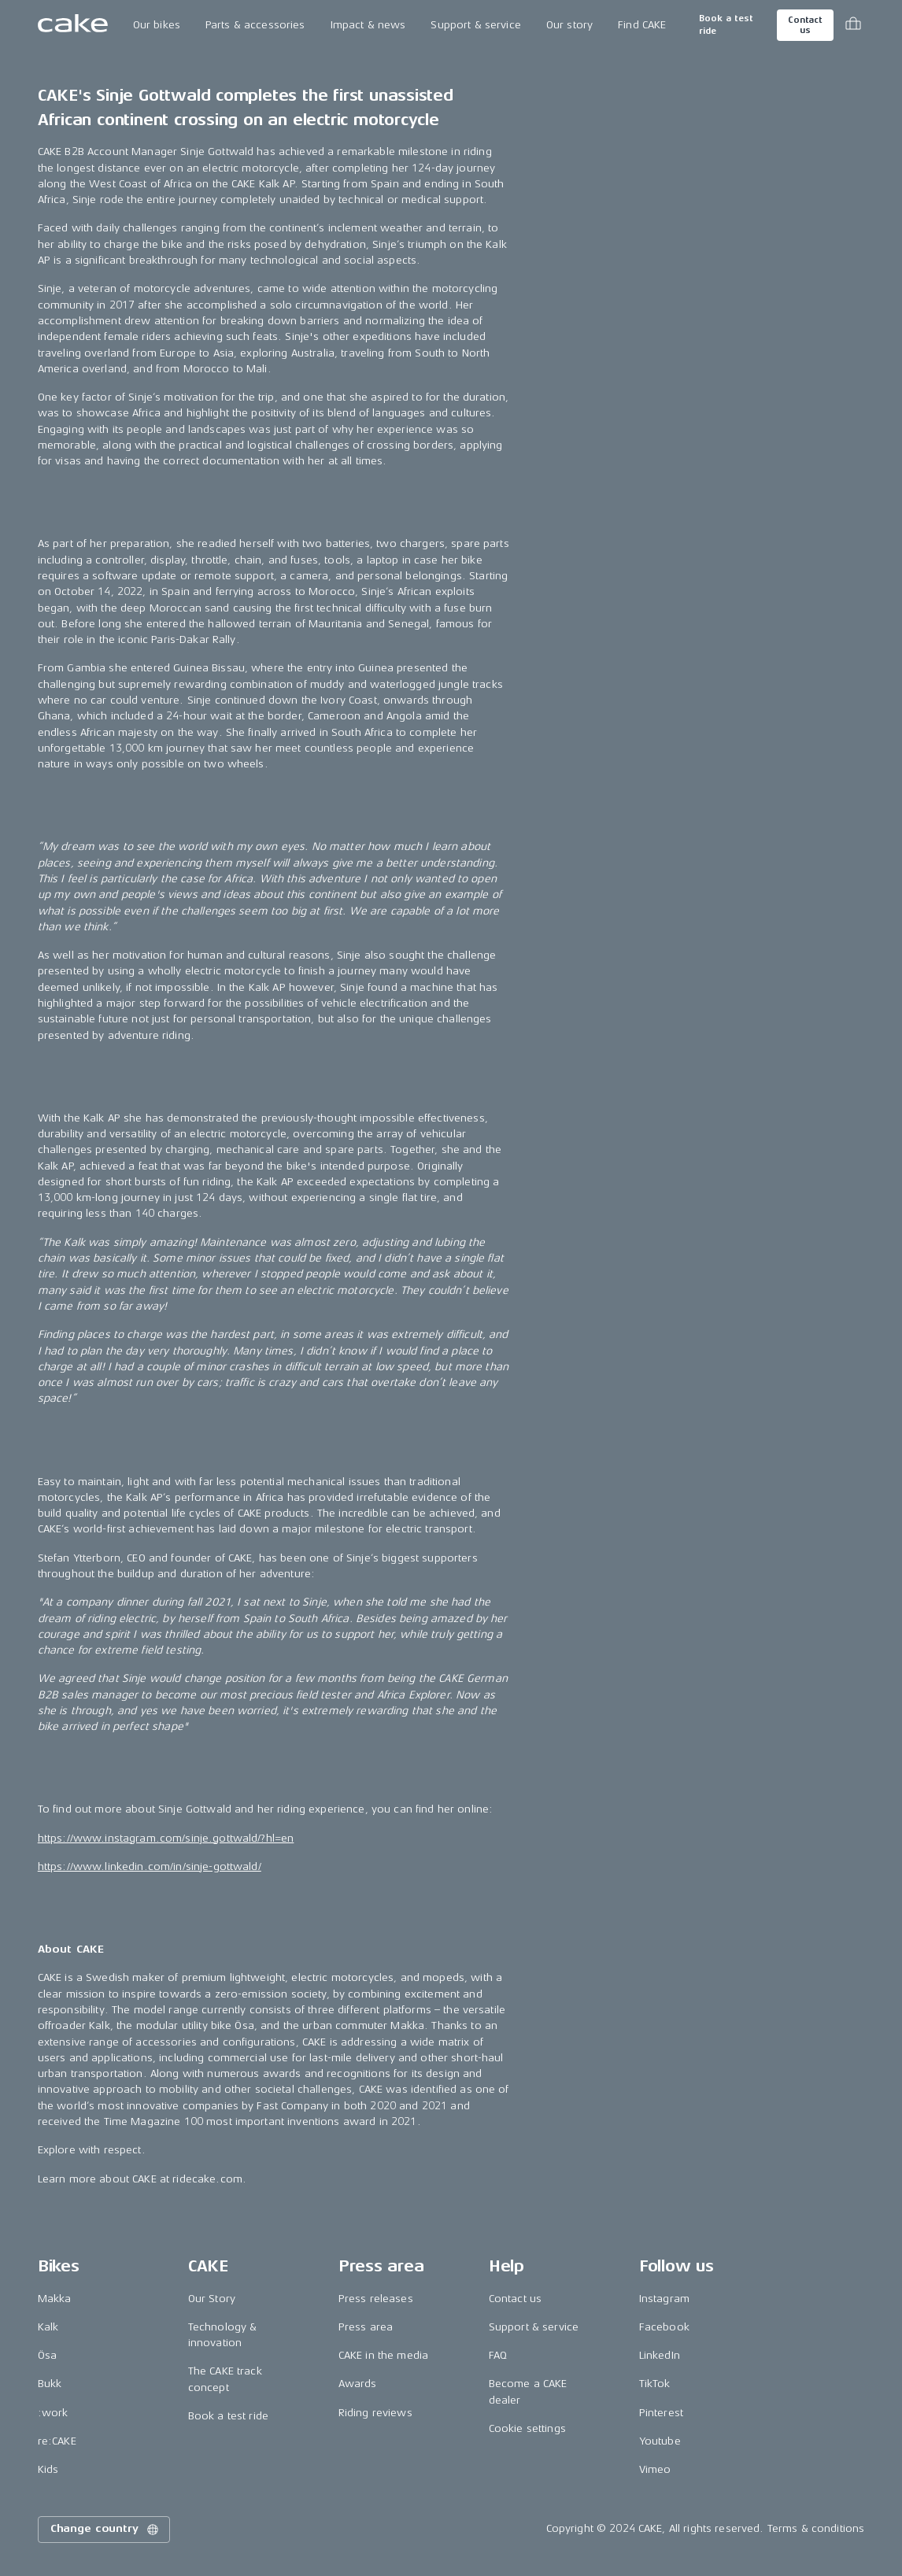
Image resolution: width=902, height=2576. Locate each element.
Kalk (48, 2327)
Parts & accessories (255, 25)
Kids (48, 2469)
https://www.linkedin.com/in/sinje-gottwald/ (149, 1866)
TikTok (655, 2383)
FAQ (498, 2355)
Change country (105, 2529)
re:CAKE (57, 2441)
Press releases (375, 2298)
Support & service (475, 25)
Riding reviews (375, 2413)
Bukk (50, 2383)
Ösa (47, 2355)
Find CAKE (642, 25)
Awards (357, 2383)
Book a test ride (726, 24)
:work (53, 2413)
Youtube (660, 2441)
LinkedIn (659, 2355)
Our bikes (156, 25)
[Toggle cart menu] (853, 25)
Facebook (664, 2327)
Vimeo (655, 2469)
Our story (569, 25)
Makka (55, 2298)
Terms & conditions (816, 2528)
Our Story (211, 2298)
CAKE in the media (383, 2355)
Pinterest (661, 2413)
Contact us (805, 25)
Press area (365, 2327)
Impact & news (368, 25)
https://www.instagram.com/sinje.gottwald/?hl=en (166, 1838)
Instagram (664, 2298)
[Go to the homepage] (73, 25)
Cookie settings (527, 2428)
